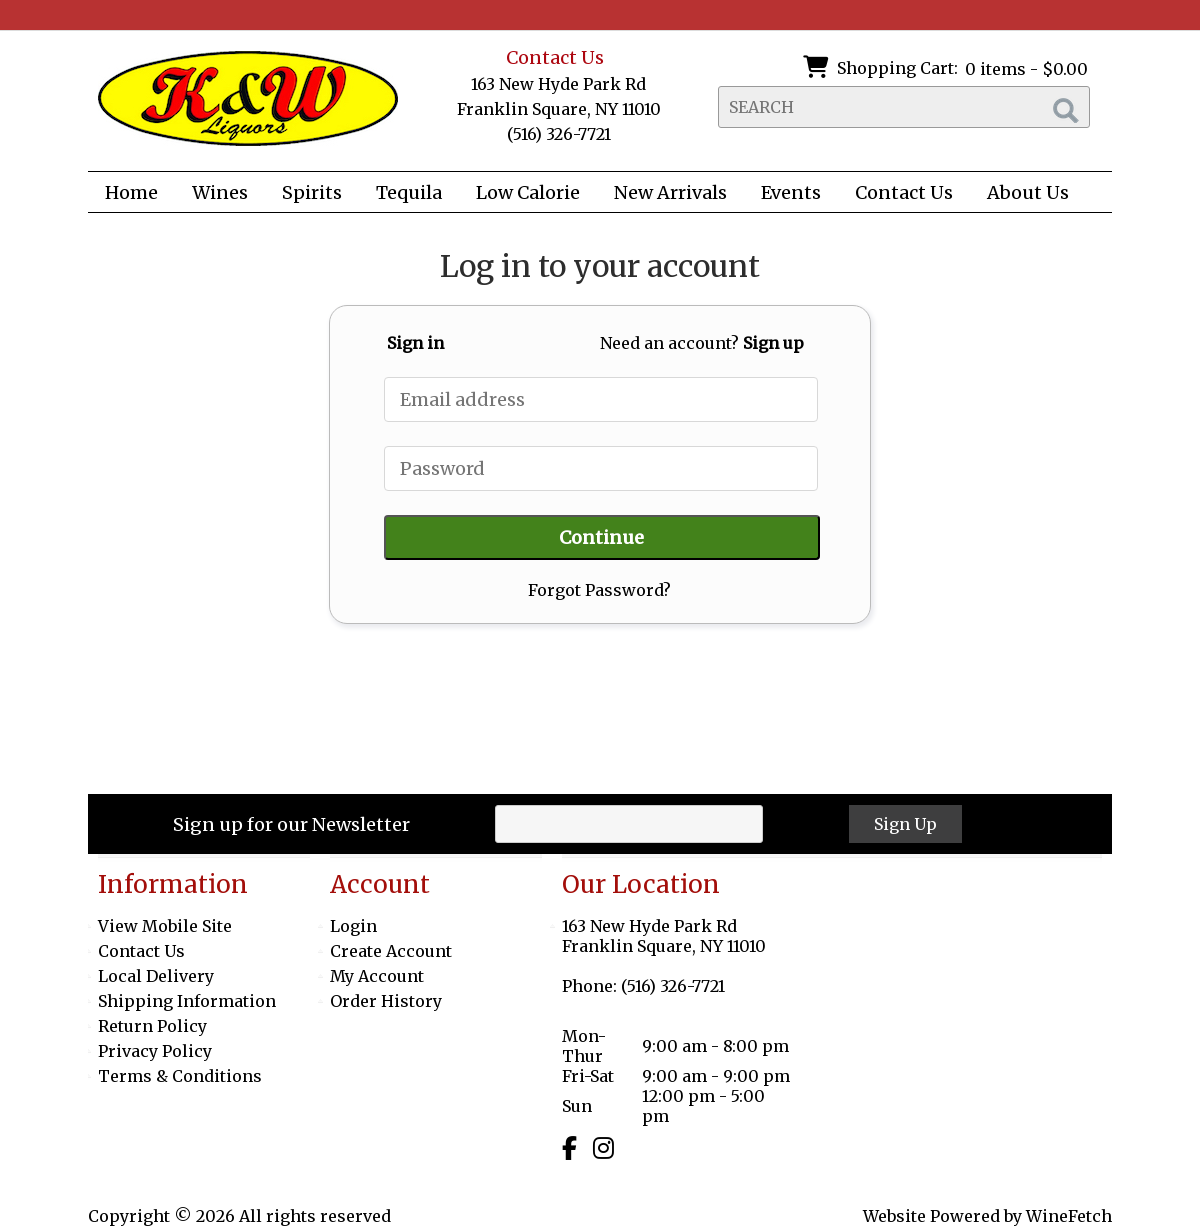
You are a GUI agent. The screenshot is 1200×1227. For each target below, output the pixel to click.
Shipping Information (187, 1001)
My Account (377, 976)
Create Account (391, 951)
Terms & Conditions (180, 1076)
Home (131, 192)
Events (791, 192)
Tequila (409, 192)
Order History (386, 1001)
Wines (213, 194)
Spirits (305, 194)
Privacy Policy (155, 1051)
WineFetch (1069, 1216)
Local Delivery (156, 976)
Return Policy (152, 1026)
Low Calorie (521, 194)
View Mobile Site (165, 926)
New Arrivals (670, 192)
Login (353, 926)
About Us (1021, 194)
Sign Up (905, 824)
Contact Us (904, 192)
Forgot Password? (599, 590)
